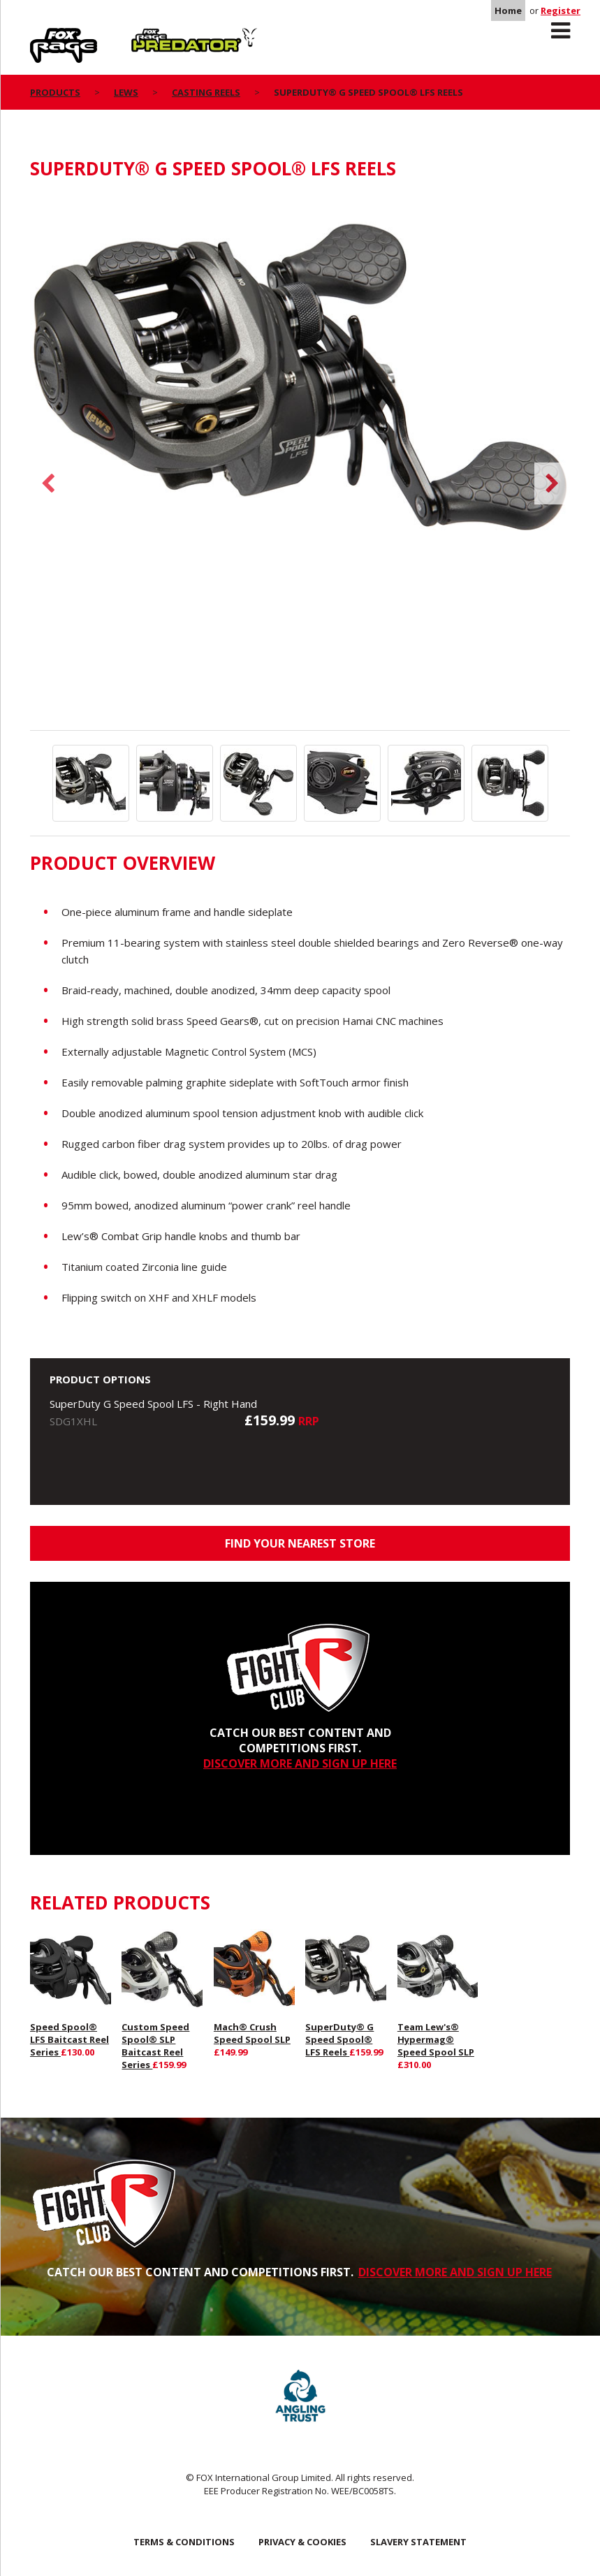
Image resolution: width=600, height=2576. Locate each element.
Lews (126, 92)
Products (55, 92)
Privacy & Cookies (302, 2541)
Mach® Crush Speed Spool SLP (252, 2033)
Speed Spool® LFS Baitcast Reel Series (69, 2039)
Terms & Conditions (184, 2541)
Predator (154, 35)
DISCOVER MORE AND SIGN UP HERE (300, 1763)
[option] (300, 382)
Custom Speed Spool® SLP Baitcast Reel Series (155, 2046)
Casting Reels (206, 92)
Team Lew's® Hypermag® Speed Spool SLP (435, 2039)
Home (508, 10)
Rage (43, 35)
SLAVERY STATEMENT (418, 2541)
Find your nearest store (300, 1543)
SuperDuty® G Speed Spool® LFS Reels (339, 2039)
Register (560, 10)
